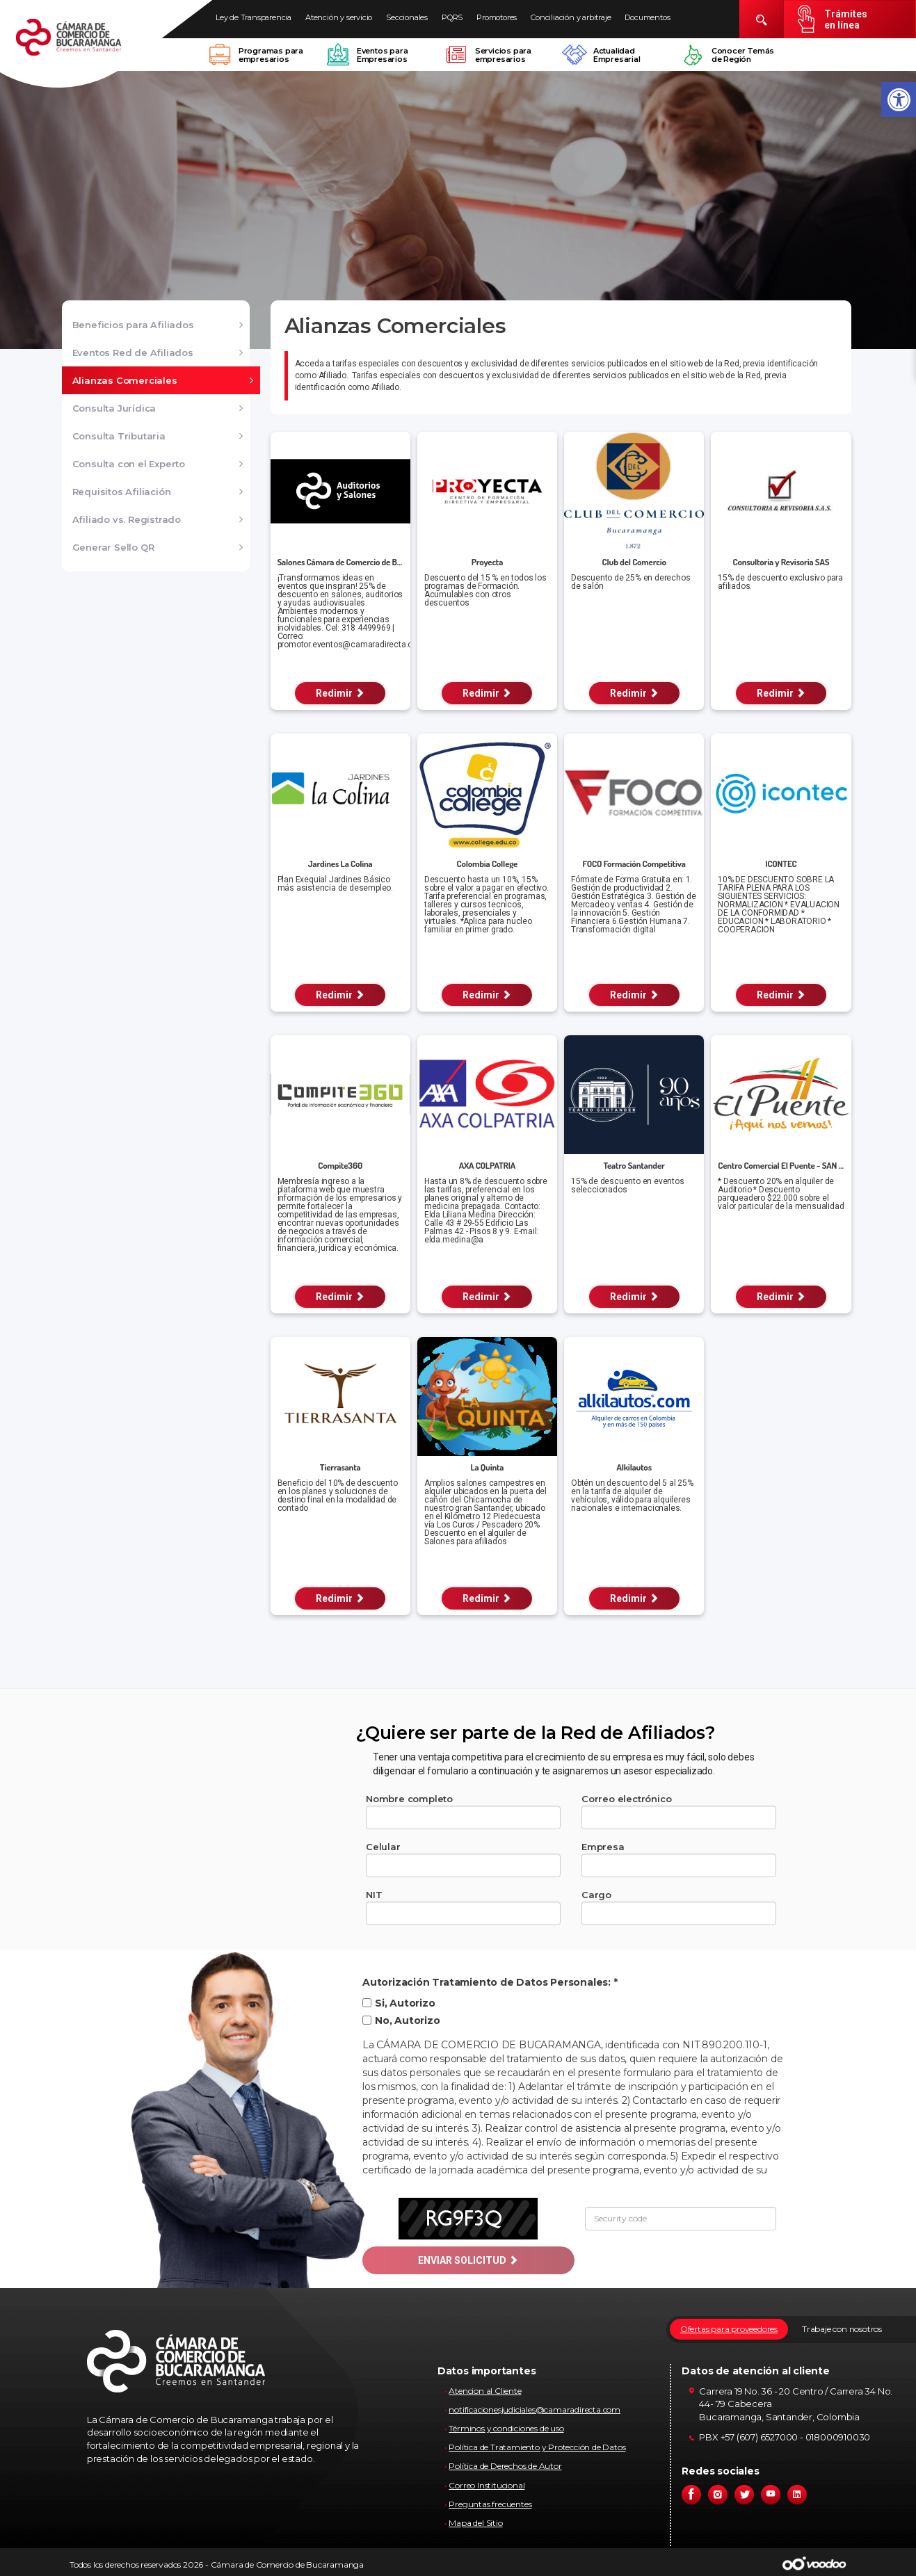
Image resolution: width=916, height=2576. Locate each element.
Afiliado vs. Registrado (126, 519)
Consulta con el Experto (128, 463)
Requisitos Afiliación (121, 491)
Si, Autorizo (398, 2003)
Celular (383, 1846)
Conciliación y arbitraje (571, 17)
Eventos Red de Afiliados (132, 352)
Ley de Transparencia (253, 17)
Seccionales (407, 17)
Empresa (603, 1846)
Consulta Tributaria (119, 436)
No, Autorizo (401, 2020)
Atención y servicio (338, 17)
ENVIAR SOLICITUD (468, 2260)
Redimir (340, 693)
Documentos (647, 17)
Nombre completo (409, 1798)
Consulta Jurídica (114, 408)
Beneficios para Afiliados (133, 324)
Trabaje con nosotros (842, 2329)
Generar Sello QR (113, 547)
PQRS (452, 17)
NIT (374, 1894)
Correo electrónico (626, 1798)
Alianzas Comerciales (124, 380)
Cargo (596, 1894)
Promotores (496, 17)
